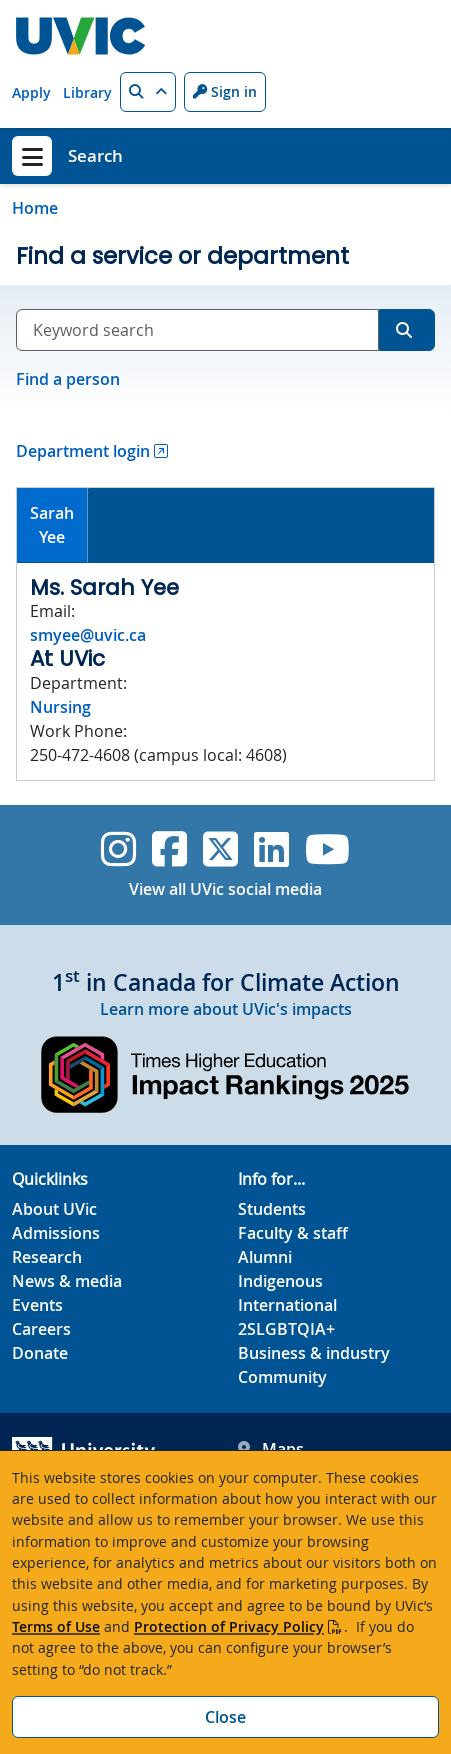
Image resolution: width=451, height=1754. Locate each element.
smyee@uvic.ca (88, 635)
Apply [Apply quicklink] (31, 92)
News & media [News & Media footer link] (67, 1281)
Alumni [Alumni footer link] (265, 1257)
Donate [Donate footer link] (40, 1353)
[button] (148, 92)
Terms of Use (56, 1626)
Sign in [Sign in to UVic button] (225, 91)
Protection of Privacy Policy (229, 1626)
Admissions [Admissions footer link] (56, 1233)
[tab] (52, 525)
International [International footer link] (287, 1305)
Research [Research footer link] (47, 1257)
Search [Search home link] (95, 155)
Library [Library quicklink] (87, 92)
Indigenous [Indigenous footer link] (280, 1281)
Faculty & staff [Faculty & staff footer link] (293, 1233)
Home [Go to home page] (35, 208)
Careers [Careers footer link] (41, 1329)
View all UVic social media (225, 889)
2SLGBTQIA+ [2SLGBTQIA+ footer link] (286, 1329)
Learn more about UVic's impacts (226, 1009)
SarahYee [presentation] (52, 525)
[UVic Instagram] (118, 849)
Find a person (68, 379)
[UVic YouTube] (327, 849)
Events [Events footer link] (37, 1305)
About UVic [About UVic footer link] (54, 1209)
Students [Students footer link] (272, 1209)
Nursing (60, 707)
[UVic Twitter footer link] (220, 849)
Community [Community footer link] (282, 1377)
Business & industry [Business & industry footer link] (314, 1353)
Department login (83, 451)
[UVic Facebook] (169, 849)
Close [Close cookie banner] (225, 1717)
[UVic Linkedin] (271, 849)
